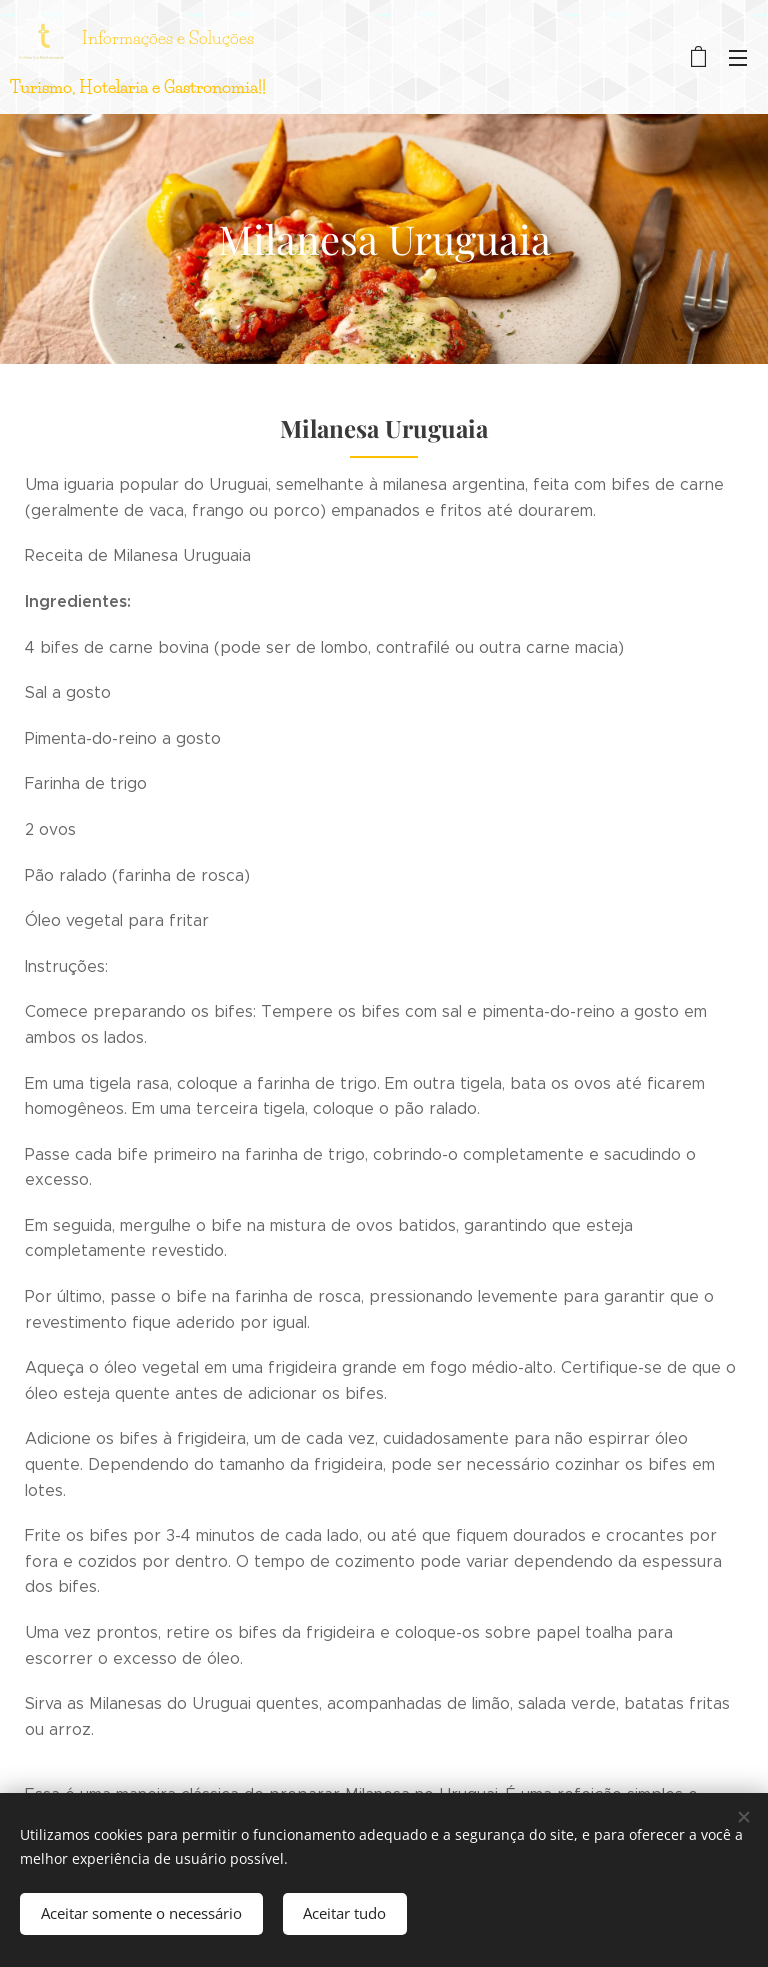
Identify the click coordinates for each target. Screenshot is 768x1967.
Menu (738, 58)
